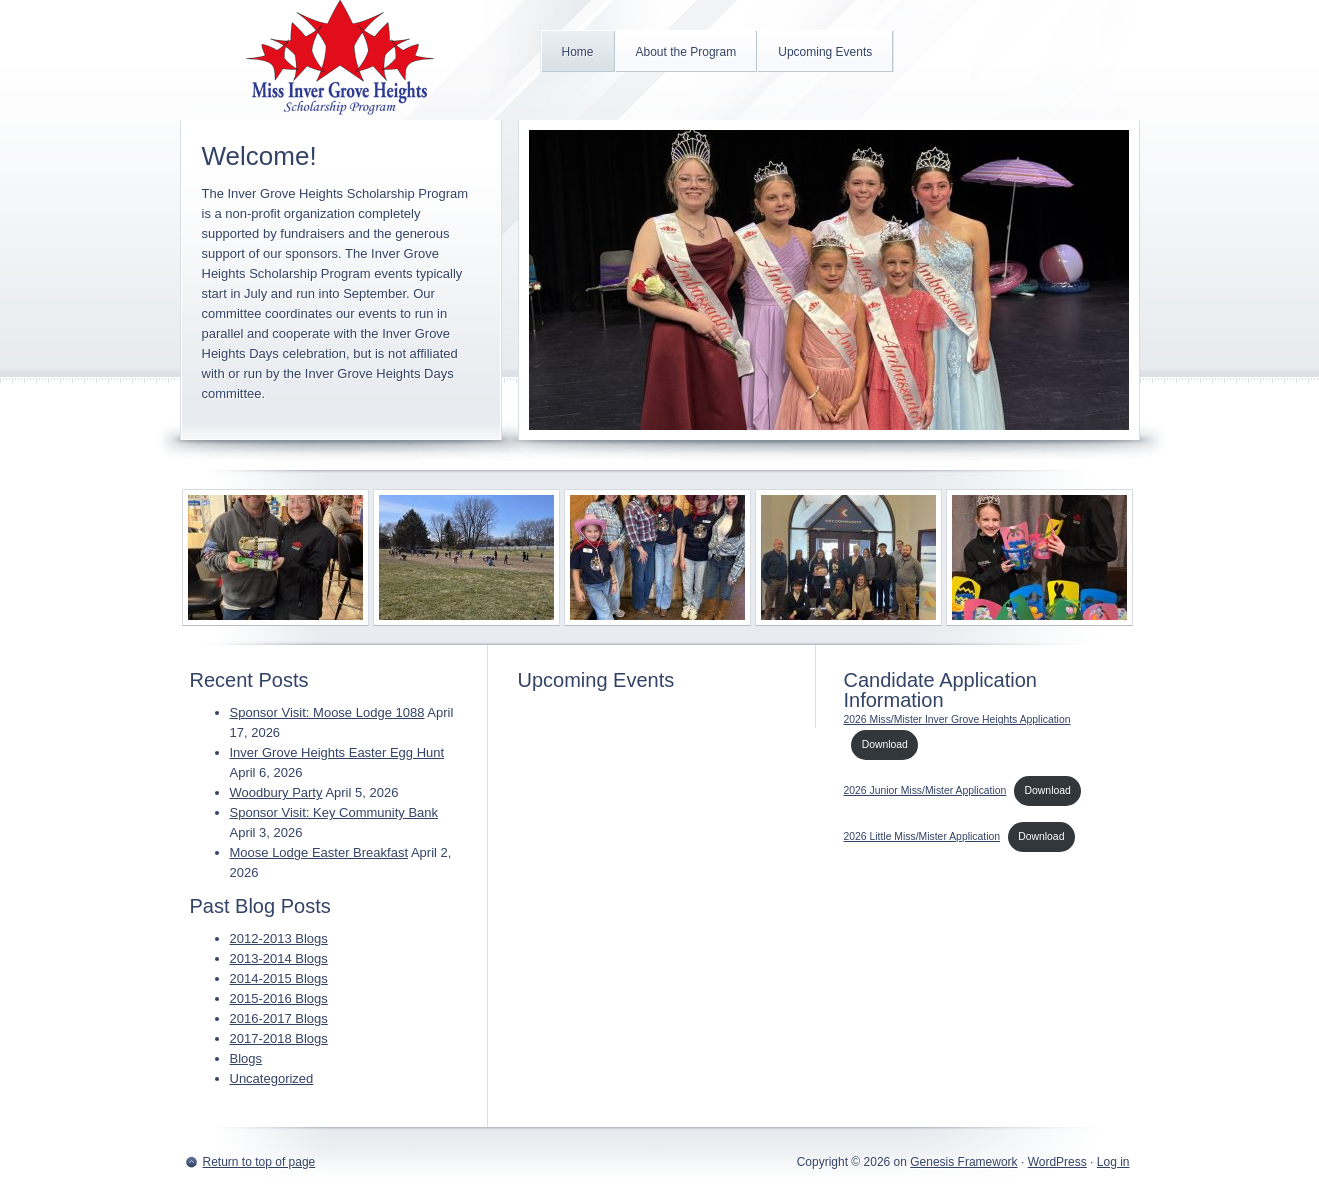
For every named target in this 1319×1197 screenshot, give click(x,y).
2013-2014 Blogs (279, 958)
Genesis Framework (963, 1162)
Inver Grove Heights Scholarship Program (340, 60)
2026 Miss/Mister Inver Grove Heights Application (957, 719)
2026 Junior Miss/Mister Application (925, 790)
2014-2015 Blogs (279, 978)
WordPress (1057, 1162)
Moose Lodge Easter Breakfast (319, 852)
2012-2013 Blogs (279, 938)
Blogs (246, 1058)
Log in (1113, 1162)
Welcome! (259, 156)
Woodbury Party (276, 792)
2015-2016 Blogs (279, 998)
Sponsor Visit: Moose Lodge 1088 (327, 712)
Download (885, 744)
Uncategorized (272, 1078)
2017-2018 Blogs (279, 1038)
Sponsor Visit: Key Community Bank (334, 812)
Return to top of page (259, 1162)
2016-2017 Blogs (279, 1018)
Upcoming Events (596, 680)
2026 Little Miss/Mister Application (922, 836)
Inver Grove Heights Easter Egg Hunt (337, 752)
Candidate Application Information (940, 690)
